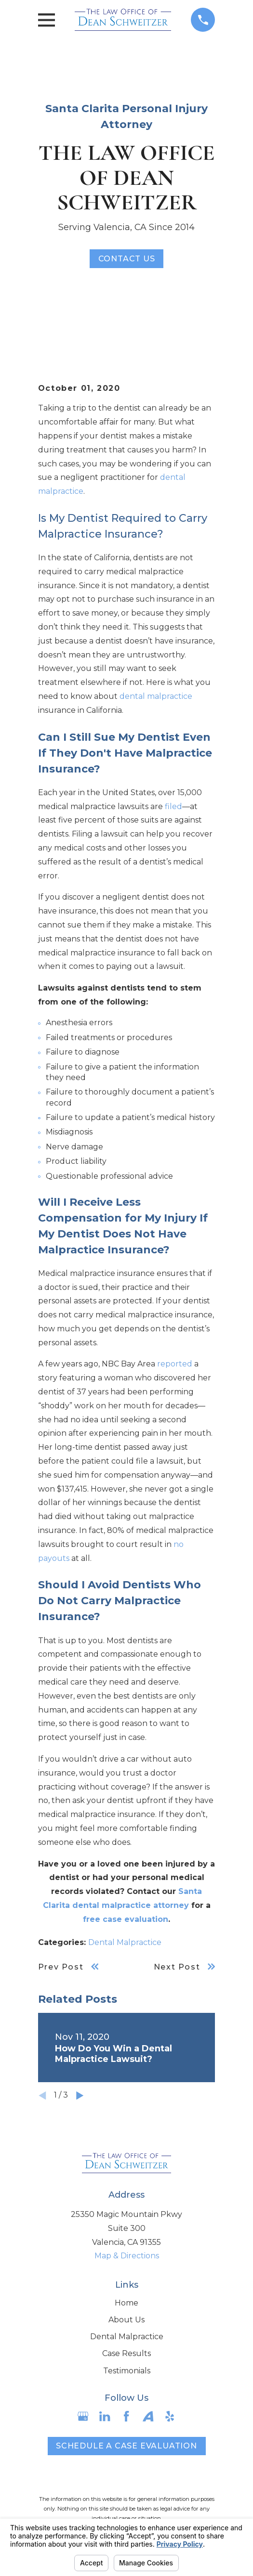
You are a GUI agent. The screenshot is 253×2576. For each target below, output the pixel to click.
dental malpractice (156, 696)
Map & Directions (126, 2255)
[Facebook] (126, 2416)
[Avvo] (148, 2416)
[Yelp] (169, 2416)
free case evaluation (125, 1919)
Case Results (126, 2353)
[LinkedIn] (104, 2416)
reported (174, 1363)
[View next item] (80, 2095)
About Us (126, 2319)
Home (126, 2302)
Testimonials (126, 2370)
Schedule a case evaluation (126, 2445)
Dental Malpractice (124, 1942)
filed (173, 806)
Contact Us (126, 258)
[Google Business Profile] (83, 2416)
